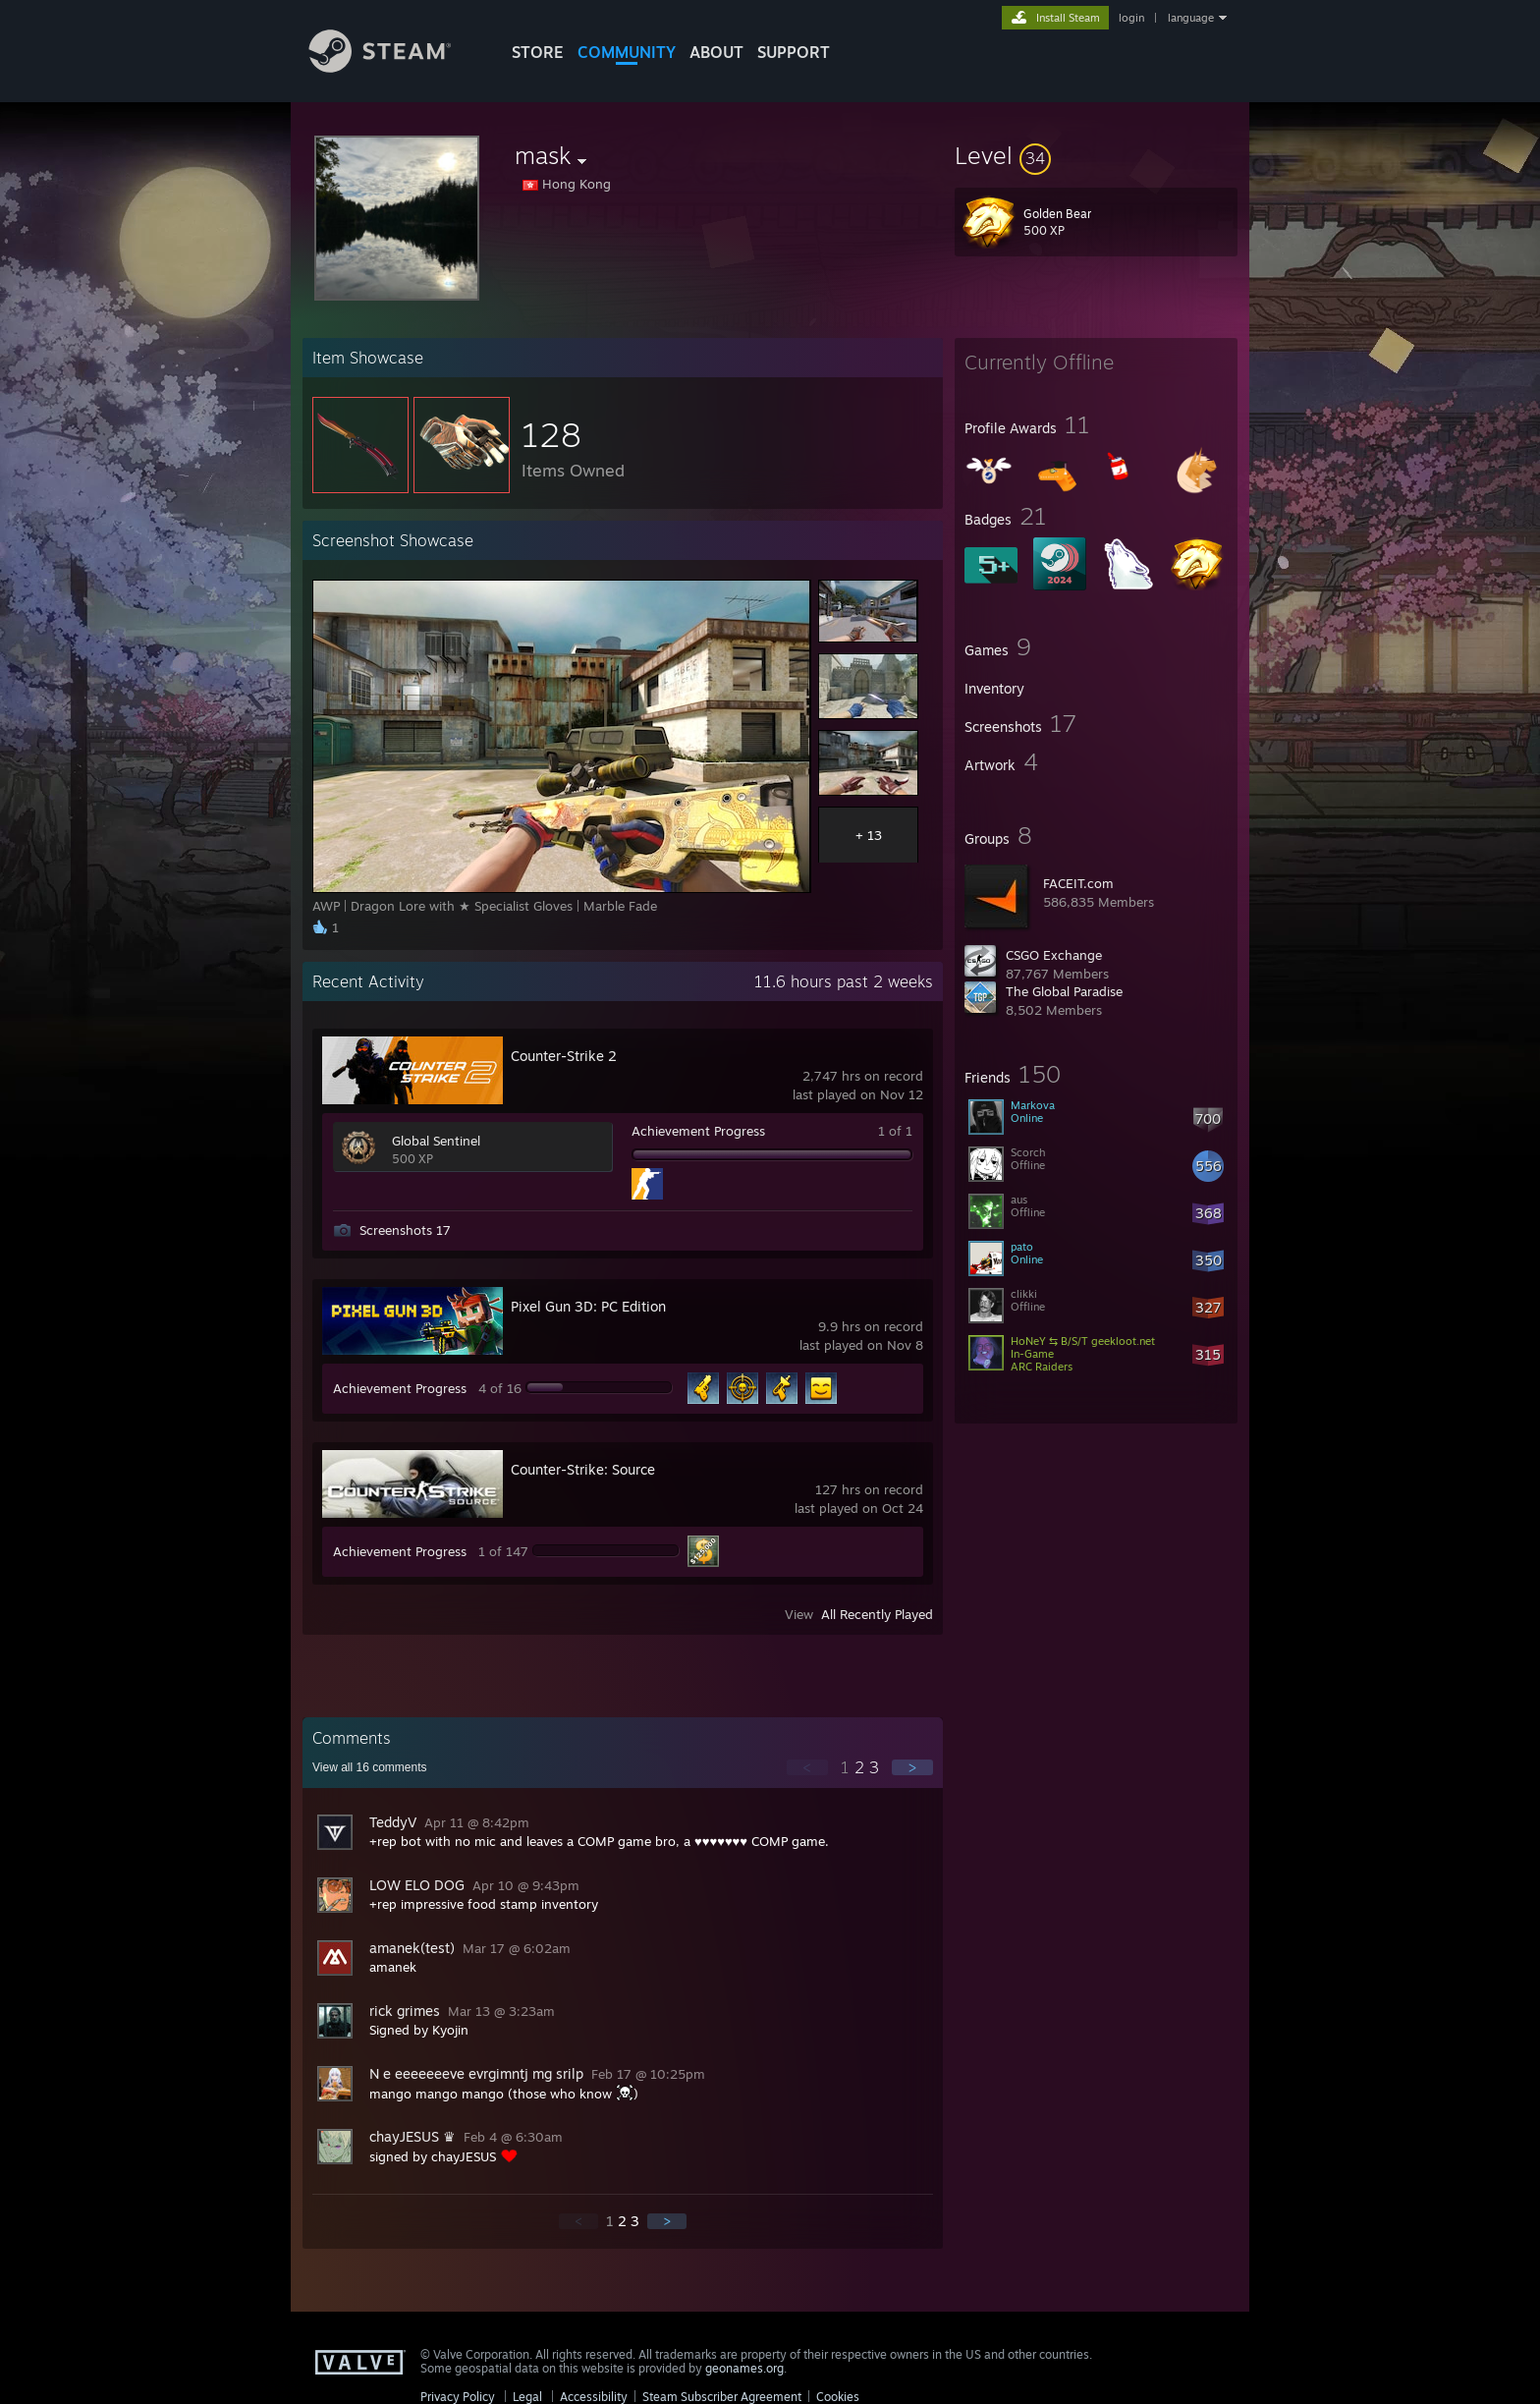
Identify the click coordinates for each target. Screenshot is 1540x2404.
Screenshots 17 (405, 1230)
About (716, 52)
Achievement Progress (698, 1131)
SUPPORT (793, 52)
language (1191, 18)
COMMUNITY (627, 52)
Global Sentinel (436, 1140)
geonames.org (744, 2368)
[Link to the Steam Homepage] (394, 67)
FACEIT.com (1078, 883)
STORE (538, 52)
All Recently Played (877, 1614)
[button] (1096, 155)
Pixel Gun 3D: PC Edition (588, 1306)
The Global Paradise (1064, 991)
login (1131, 18)
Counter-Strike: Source (583, 1469)
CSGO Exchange (1054, 955)
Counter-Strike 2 (564, 1055)
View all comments (369, 1767)
